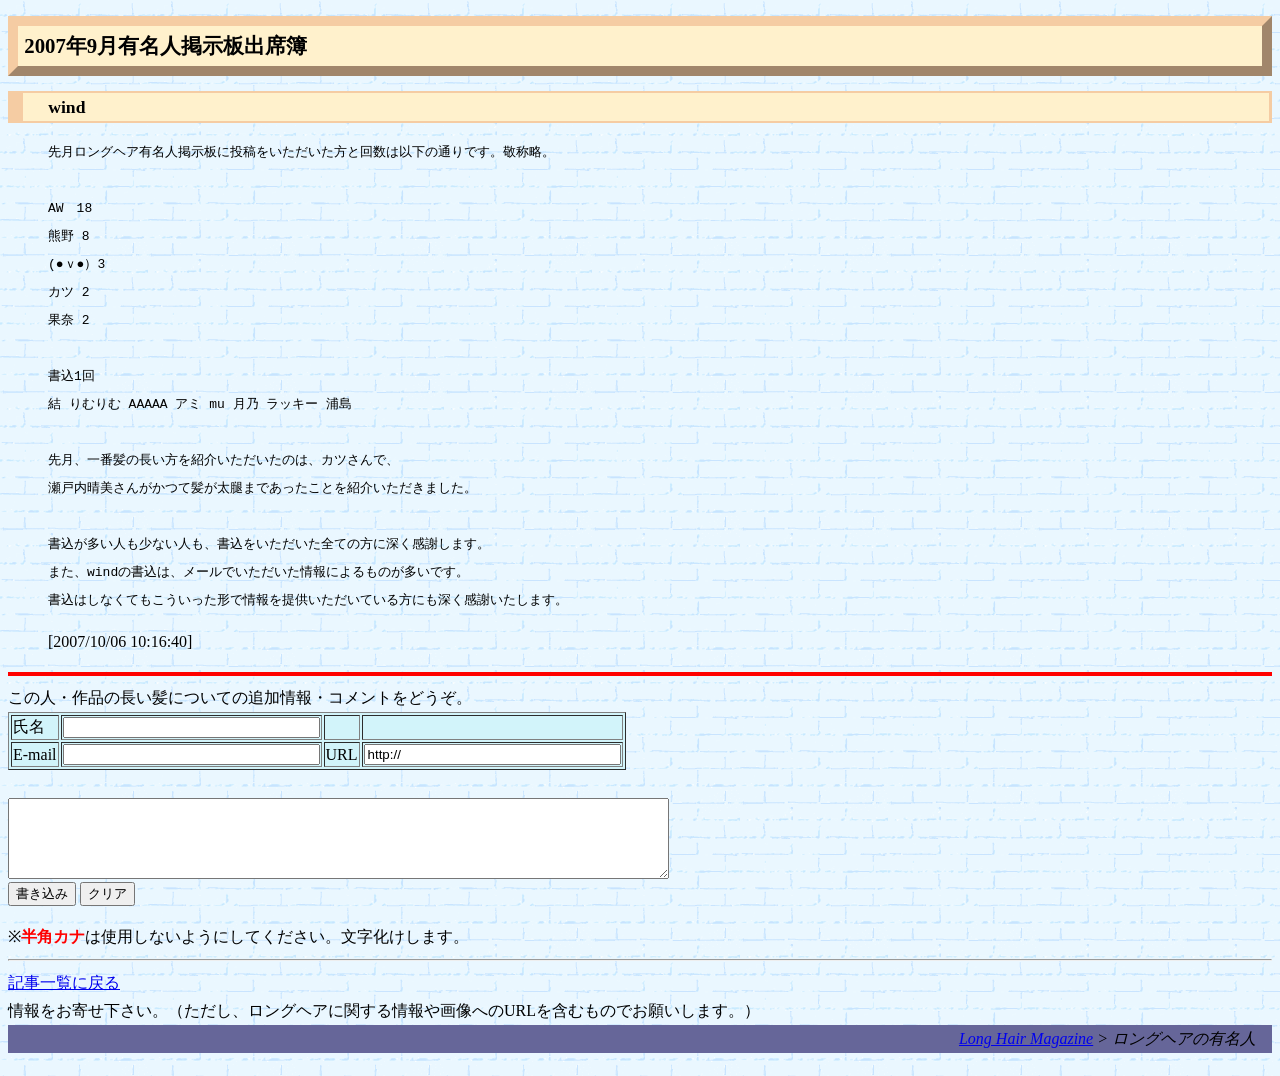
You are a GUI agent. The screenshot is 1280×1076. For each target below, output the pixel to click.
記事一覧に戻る (64, 997)
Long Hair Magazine (1026, 1053)
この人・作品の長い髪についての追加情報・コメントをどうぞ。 (240, 697)
